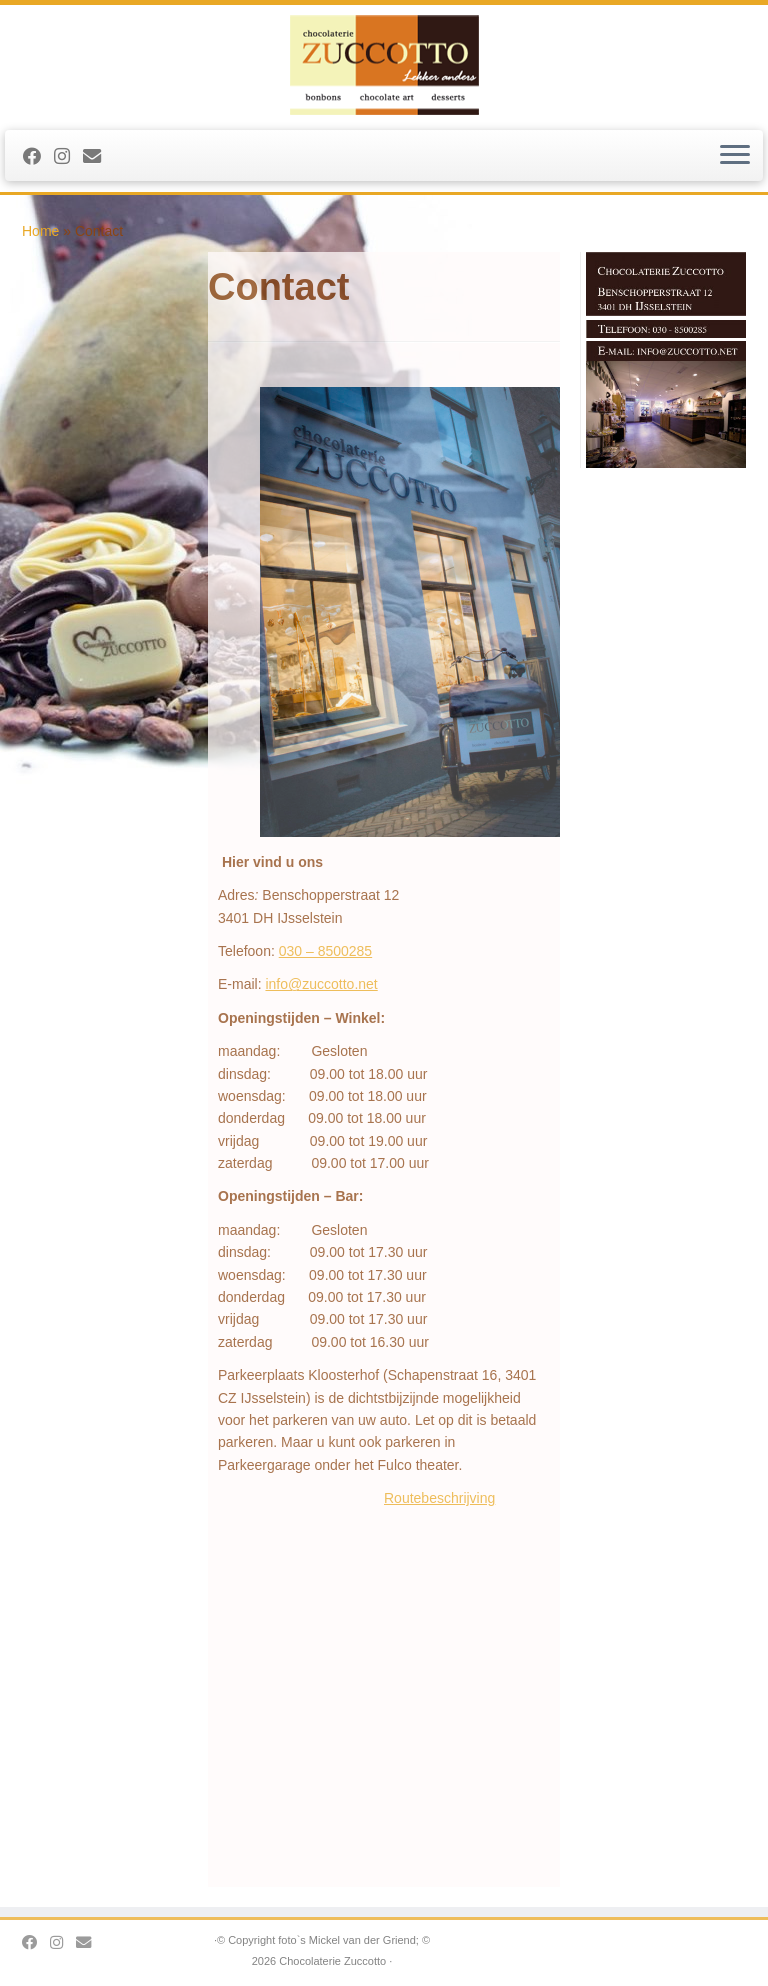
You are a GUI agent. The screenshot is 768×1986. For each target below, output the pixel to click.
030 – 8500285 (325, 951)
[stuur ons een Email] (98, 157)
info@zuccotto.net (321, 984)
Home (40, 231)
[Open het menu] (735, 156)
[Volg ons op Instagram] (68, 157)
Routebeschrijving (439, 1498)
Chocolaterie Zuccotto (332, 1961)
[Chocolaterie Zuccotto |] (384, 65)
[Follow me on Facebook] (38, 157)
